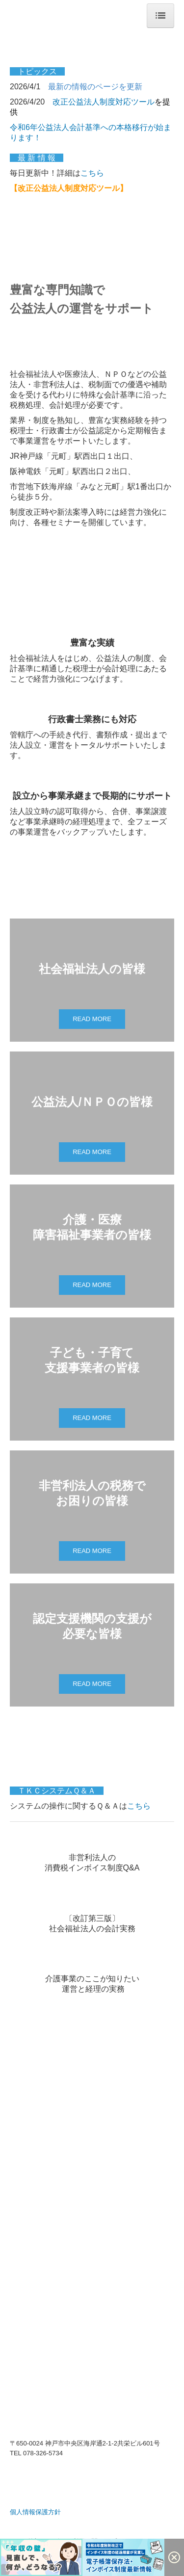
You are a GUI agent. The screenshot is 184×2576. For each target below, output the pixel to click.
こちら (92, 173)
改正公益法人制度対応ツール (104, 102)
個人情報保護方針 (35, 2512)
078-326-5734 (43, 2453)
